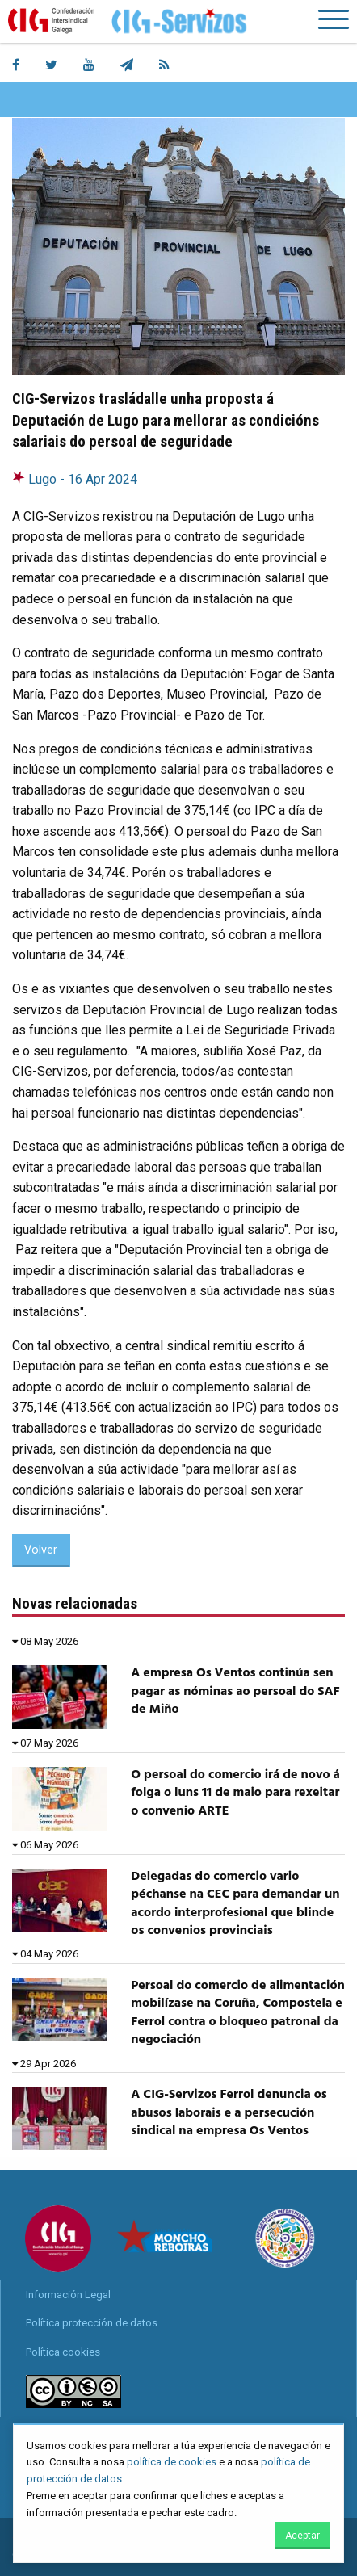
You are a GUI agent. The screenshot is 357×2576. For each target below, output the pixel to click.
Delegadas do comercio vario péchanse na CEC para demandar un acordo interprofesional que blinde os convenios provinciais (235, 1903)
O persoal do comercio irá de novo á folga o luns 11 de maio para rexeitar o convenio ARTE (235, 1793)
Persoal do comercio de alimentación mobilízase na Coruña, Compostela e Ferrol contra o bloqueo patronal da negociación (237, 2012)
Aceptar (302, 2535)
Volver (40, 1550)
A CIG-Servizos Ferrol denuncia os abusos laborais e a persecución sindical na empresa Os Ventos (228, 2113)
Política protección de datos (92, 2323)
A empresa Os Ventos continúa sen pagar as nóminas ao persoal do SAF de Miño (235, 1691)
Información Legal (68, 2295)
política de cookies (171, 2462)
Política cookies (63, 2352)
